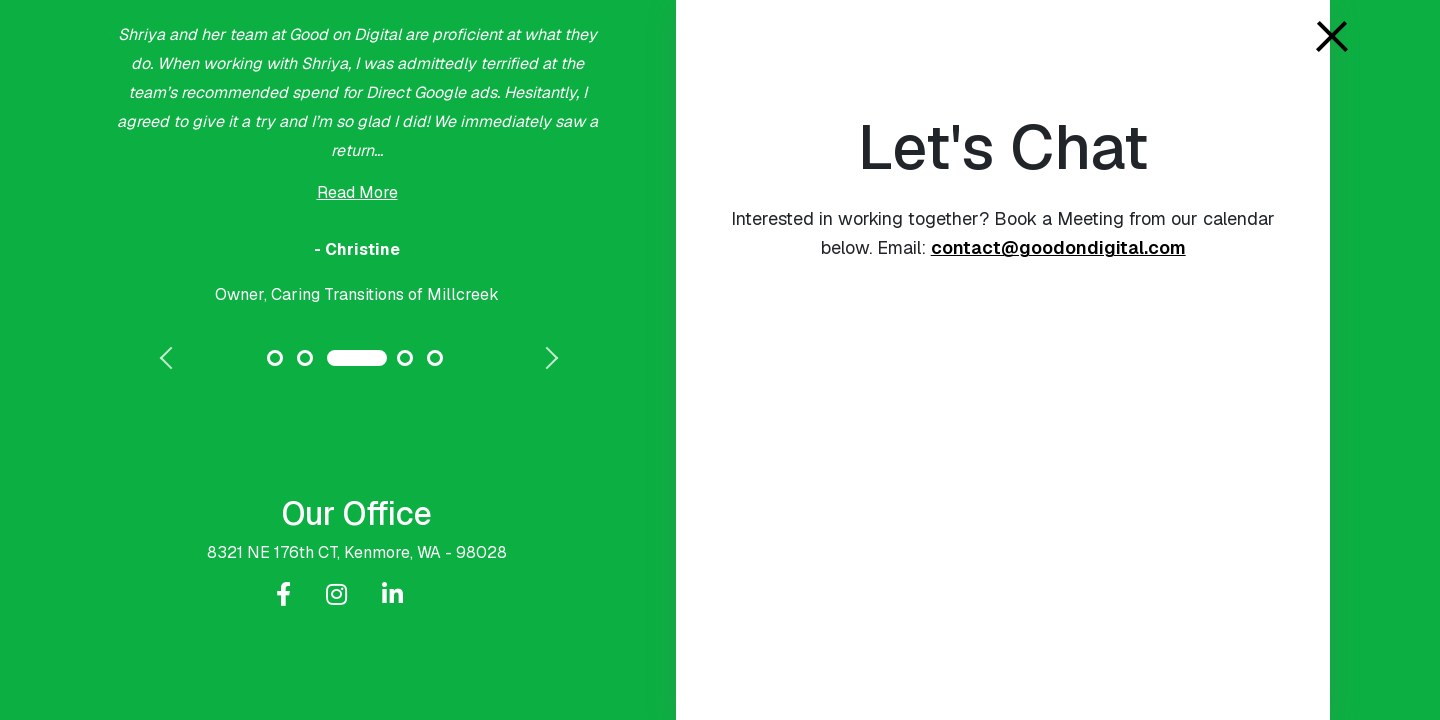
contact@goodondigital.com (1058, 247)
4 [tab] (405, 358)
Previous (169, 360)
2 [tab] (305, 358)
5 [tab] (435, 358)
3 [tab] (357, 358)
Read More (357, 192)
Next (545, 360)
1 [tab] (275, 358)
